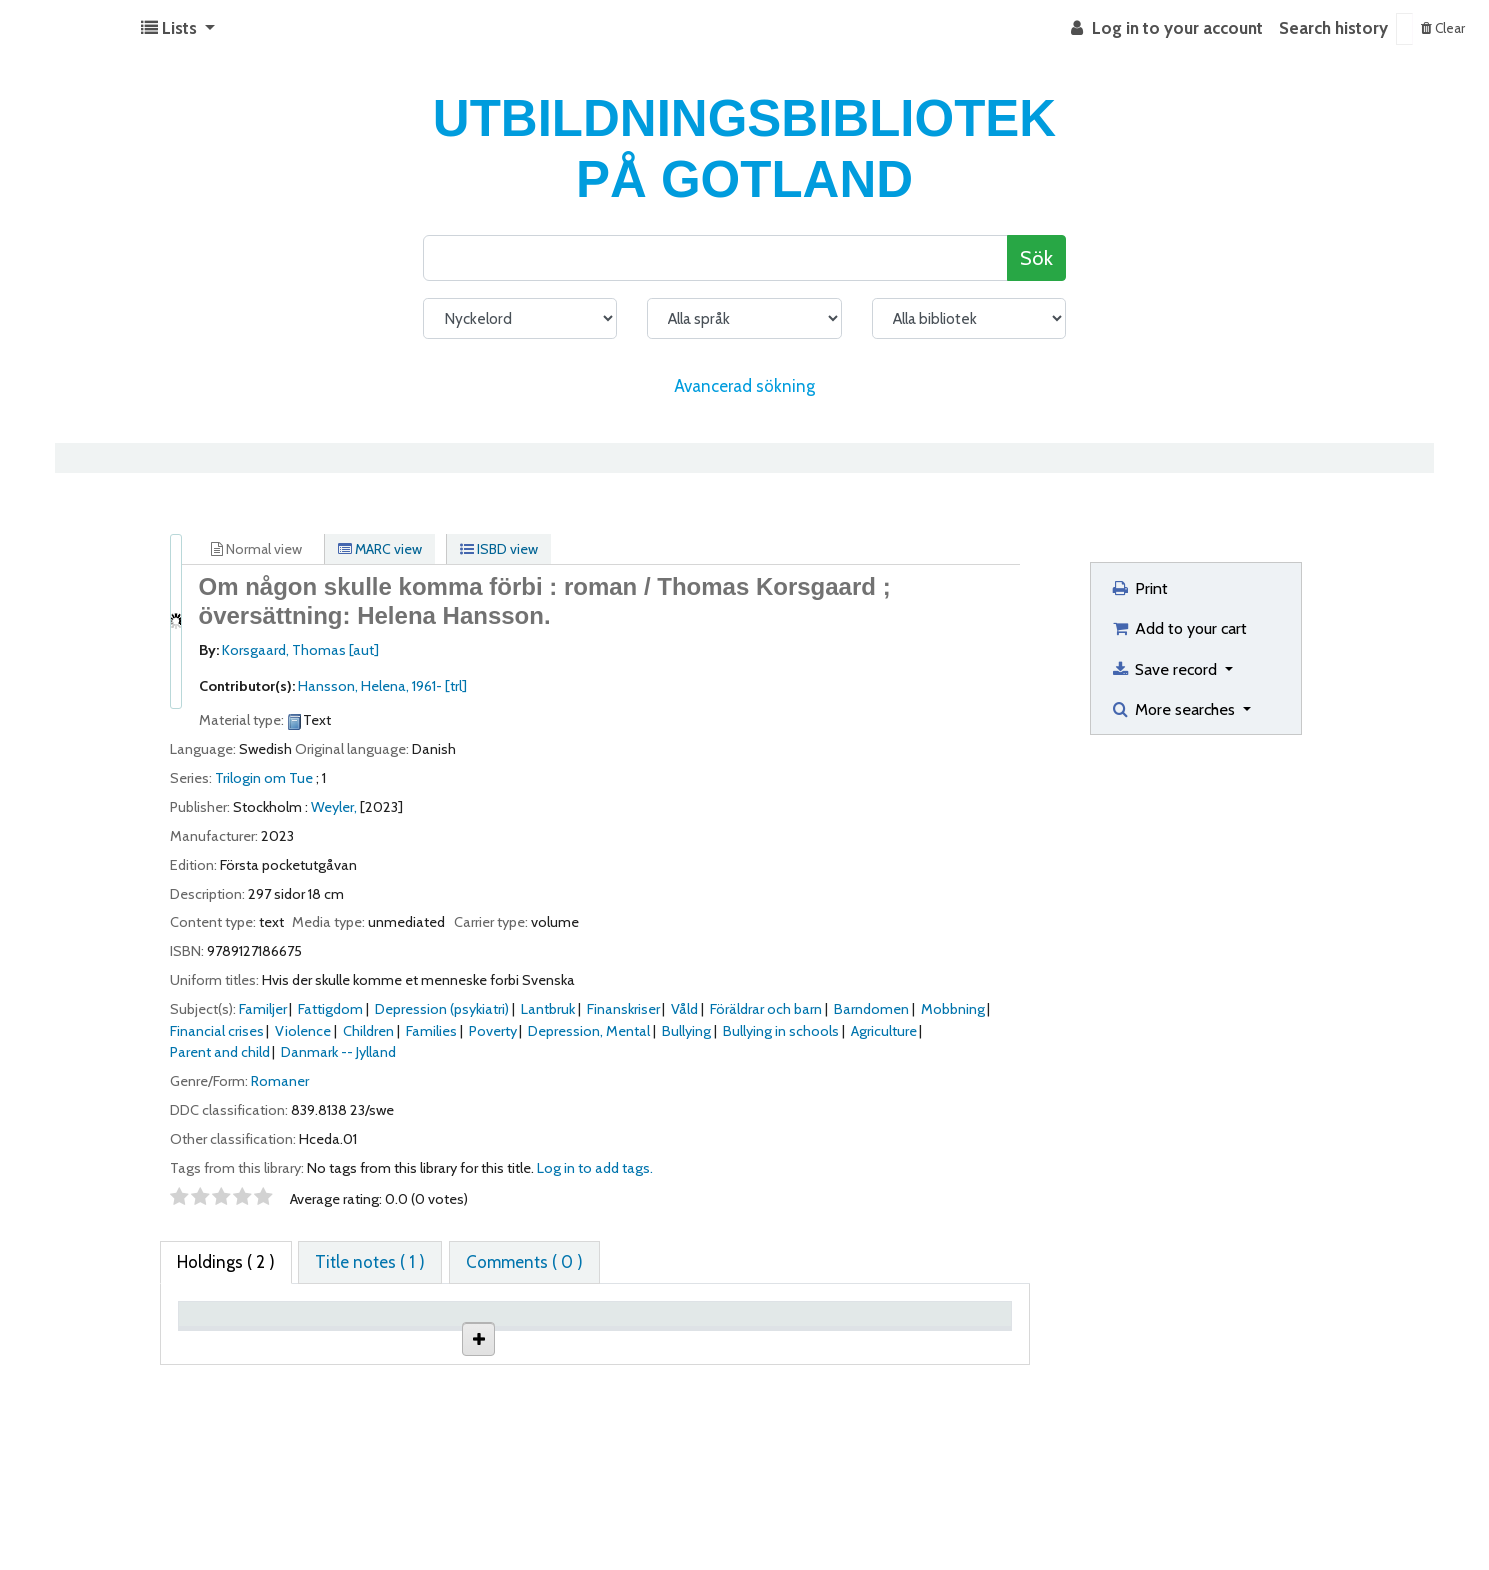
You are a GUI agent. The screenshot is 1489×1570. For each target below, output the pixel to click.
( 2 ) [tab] (226, 1262)
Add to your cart (1178, 628)
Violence (303, 1031)
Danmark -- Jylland (338, 1052)
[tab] (370, 1263)
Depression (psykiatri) (442, 1009)
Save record (1165, 669)
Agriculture (884, 1031)
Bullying (686, 1031)
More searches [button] (1174, 709)
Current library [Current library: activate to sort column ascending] (336, 1334)
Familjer (263, 1009)
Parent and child (220, 1052)
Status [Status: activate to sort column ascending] (807, 1344)
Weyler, (334, 807)
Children (368, 1031)
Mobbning (953, 1009)
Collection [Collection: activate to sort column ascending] (464, 1344)
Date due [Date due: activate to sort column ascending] (936, 1344)
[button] (178, 29)
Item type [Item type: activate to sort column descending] (224, 1344)
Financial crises (217, 1031)
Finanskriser (623, 1009)
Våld (684, 1009)
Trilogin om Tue (264, 778)
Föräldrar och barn (766, 1009)
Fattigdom (330, 1009)
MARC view (380, 549)
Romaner (280, 1081)
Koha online (66, 29)
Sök (1036, 257)
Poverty (493, 1031)
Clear (1443, 28)
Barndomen (871, 1009)
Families (431, 1031)
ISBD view (499, 549)
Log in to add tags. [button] (595, 1168)
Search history (1333, 28)
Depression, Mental (589, 1031)
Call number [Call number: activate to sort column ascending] (709, 1344)
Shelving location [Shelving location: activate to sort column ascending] (578, 1334)
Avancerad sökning (744, 386)
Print (1139, 588)
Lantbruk (548, 1009)
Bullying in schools (781, 1031)
